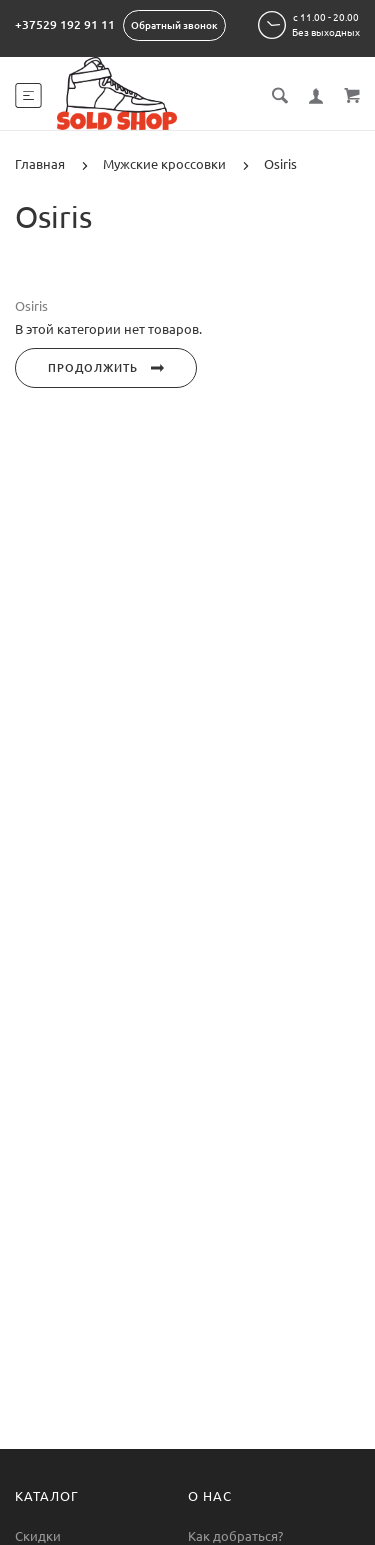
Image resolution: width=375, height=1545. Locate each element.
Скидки (38, 1536)
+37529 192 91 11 (65, 24)
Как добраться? (235, 1536)
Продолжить (106, 368)
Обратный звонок (174, 25)
